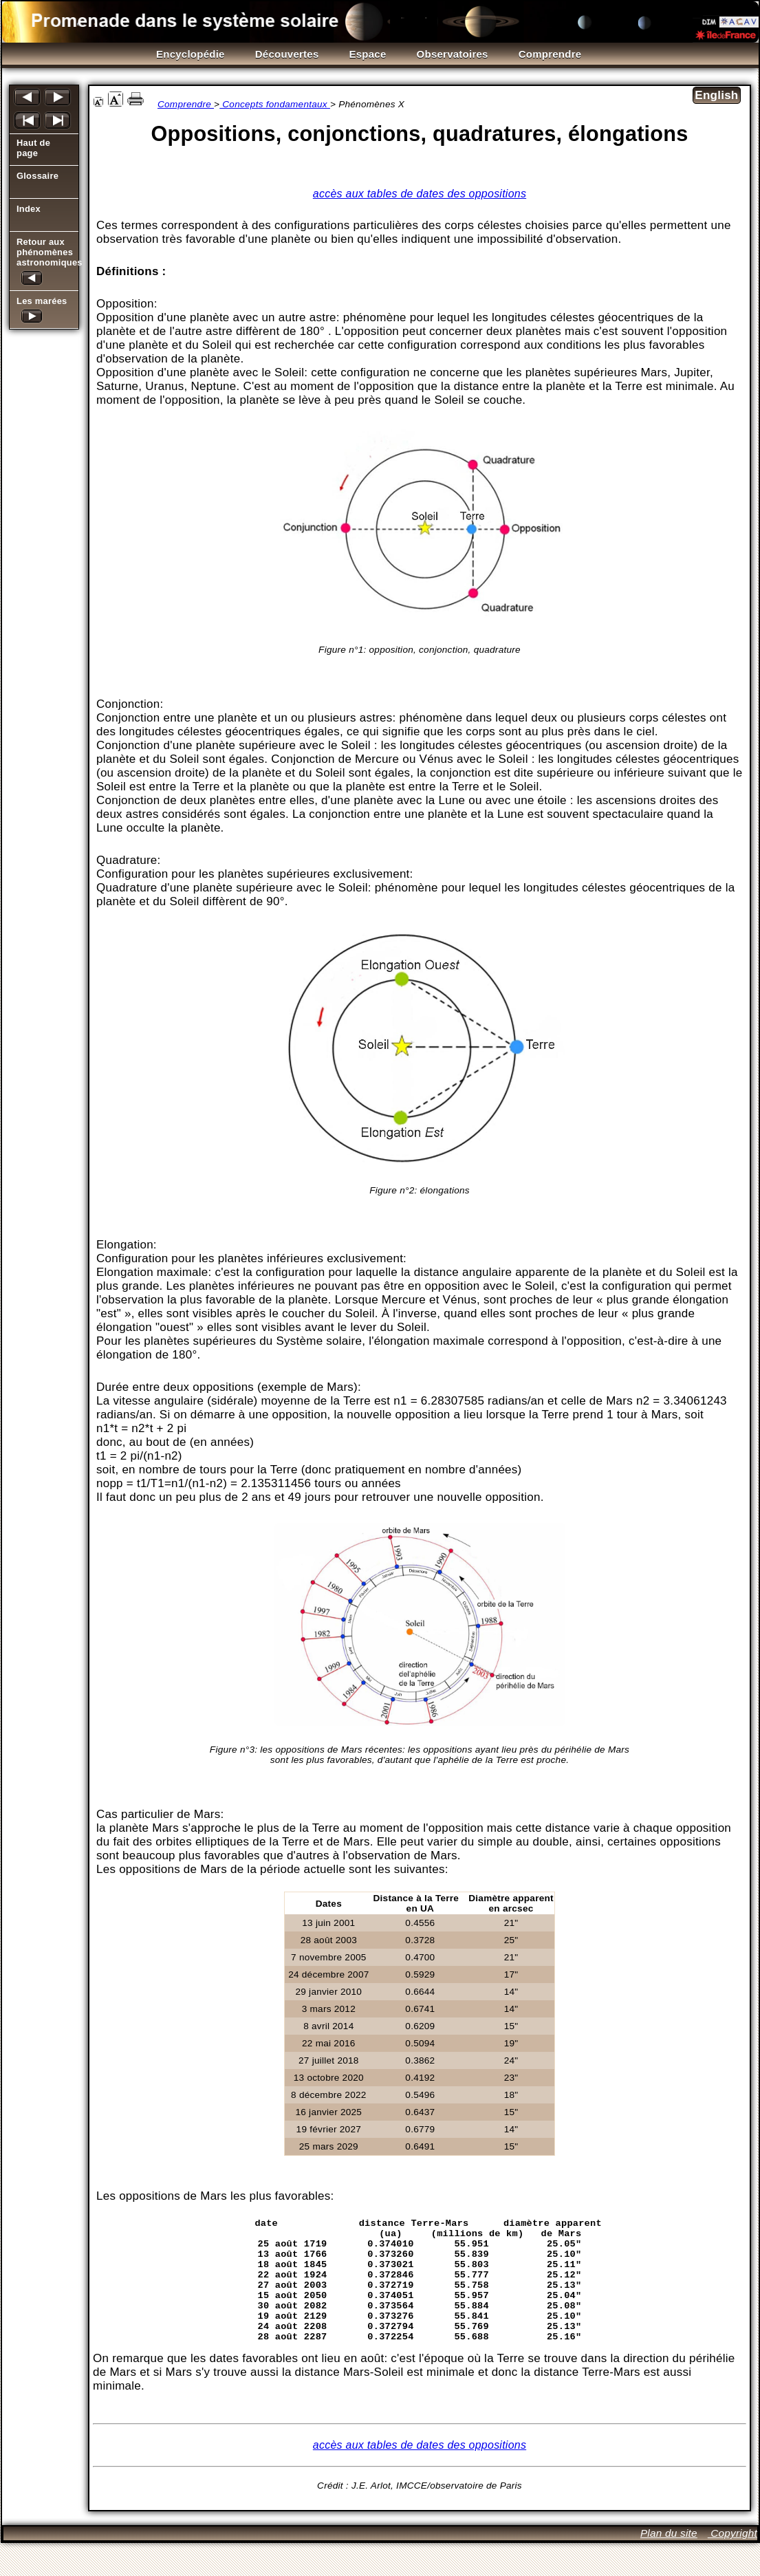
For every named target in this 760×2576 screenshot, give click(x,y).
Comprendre (186, 104)
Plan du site (668, 2566)
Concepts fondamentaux (274, 104)
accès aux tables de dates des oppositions (419, 193)
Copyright (732, 2566)
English (716, 95)
